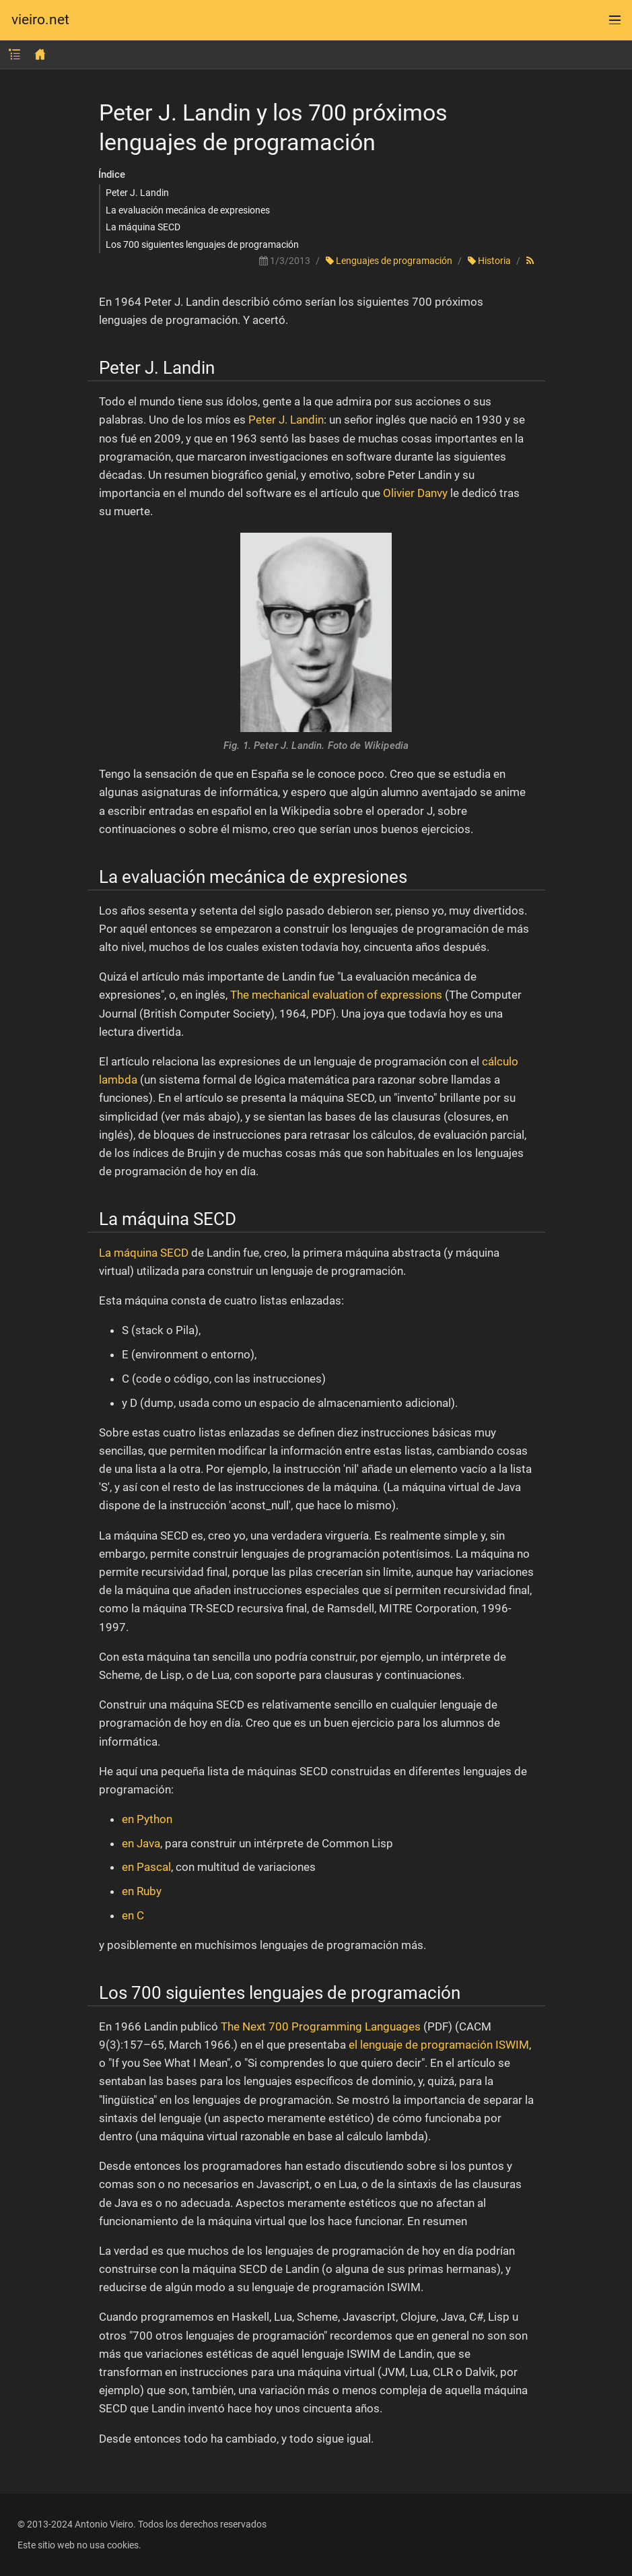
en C (133, 1915)
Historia (489, 260)
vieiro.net (40, 20)
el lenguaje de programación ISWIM (439, 2044)
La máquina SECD (143, 227)
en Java (141, 1843)
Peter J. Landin (137, 192)
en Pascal (146, 1867)
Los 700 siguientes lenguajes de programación (202, 244)
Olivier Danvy (415, 493)
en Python (147, 1819)
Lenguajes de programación (389, 260)
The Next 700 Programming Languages (321, 2026)
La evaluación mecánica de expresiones (188, 210)
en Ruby (142, 1891)
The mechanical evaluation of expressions (336, 994)
